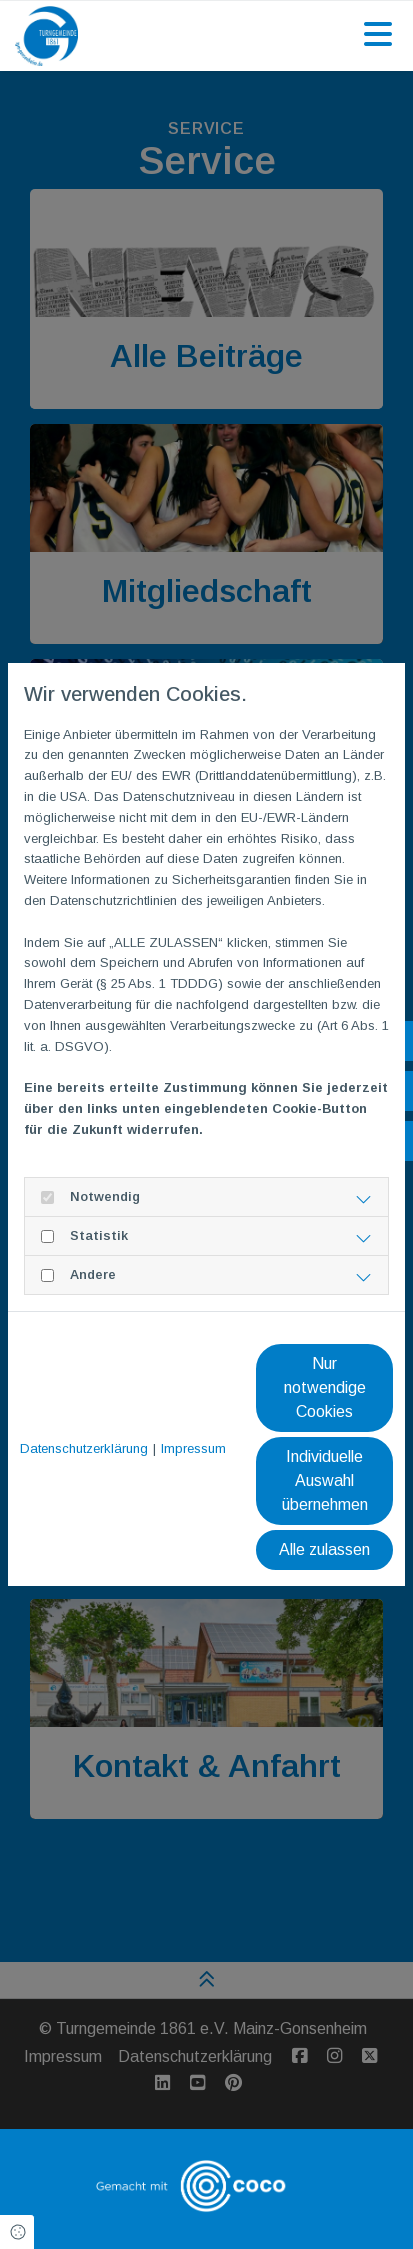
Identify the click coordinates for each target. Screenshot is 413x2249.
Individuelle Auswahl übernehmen (325, 1480)
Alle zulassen (324, 1549)
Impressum (193, 1448)
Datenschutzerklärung (84, 1448)
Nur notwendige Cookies (325, 1387)
